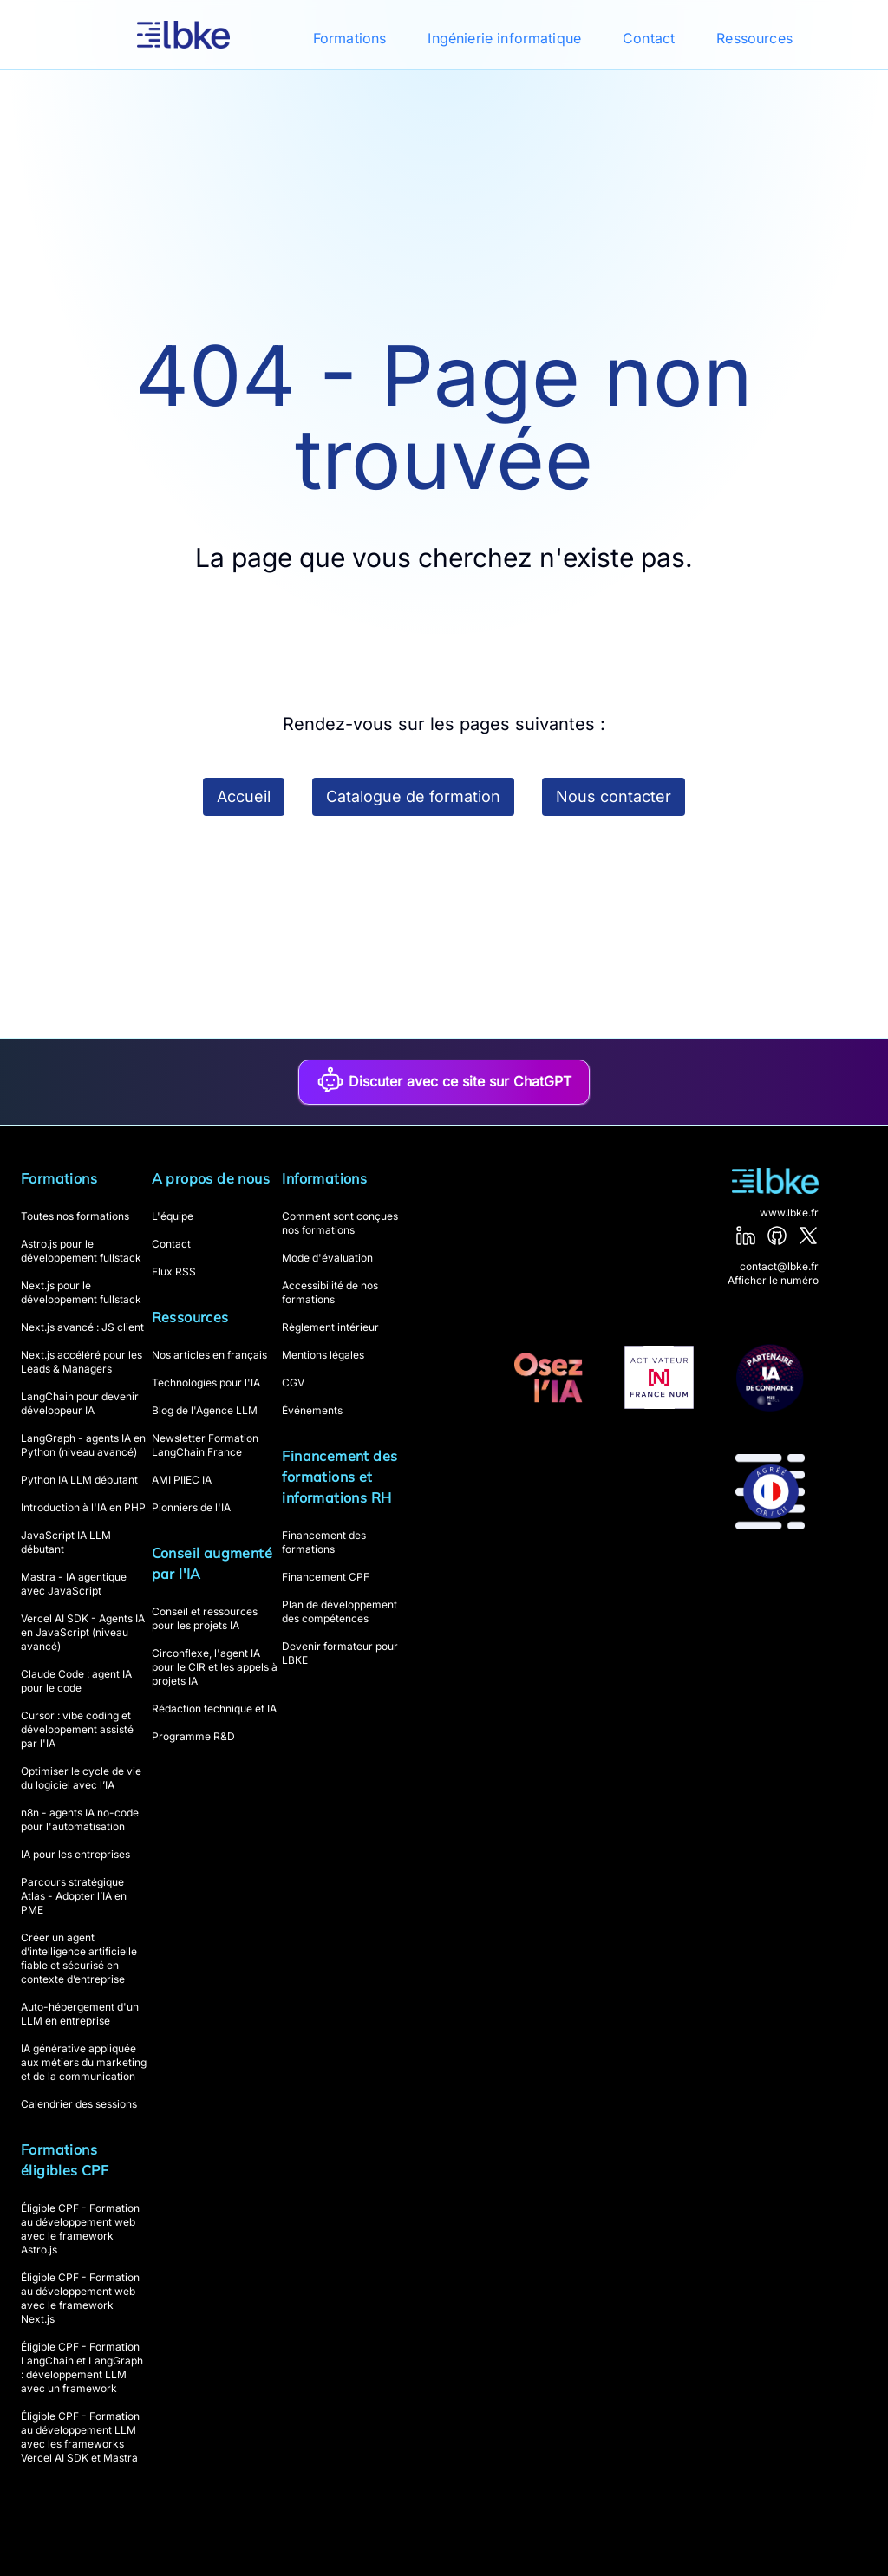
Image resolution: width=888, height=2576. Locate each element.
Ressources (754, 38)
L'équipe (172, 1216)
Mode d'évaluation (327, 1257)
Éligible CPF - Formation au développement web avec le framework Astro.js (80, 2228)
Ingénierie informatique (504, 38)
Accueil (244, 796)
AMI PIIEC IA (182, 1479)
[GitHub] (777, 1235)
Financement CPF (325, 1576)
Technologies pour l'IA (206, 1382)
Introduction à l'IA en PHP (83, 1507)
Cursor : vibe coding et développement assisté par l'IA (77, 1729)
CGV (293, 1382)
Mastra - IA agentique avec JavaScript (74, 1583)
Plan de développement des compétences (339, 1611)
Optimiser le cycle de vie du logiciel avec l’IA (81, 1777)
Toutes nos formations (75, 1216)
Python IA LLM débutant (79, 1479)
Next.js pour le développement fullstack (81, 1292)
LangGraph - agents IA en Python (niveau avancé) (83, 1444)
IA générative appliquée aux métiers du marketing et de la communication (84, 2062)
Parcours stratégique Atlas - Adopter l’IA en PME (74, 1895)
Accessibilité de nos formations (330, 1292)
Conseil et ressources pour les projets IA (205, 1618)
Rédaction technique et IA (214, 1708)
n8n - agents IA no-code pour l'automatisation (80, 1819)
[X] (808, 1235)
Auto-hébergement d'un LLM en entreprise (80, 2013)
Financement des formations (324, 1542)
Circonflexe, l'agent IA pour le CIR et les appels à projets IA (215, 1667)
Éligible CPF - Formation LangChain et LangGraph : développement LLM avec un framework (82, 2367)
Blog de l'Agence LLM (205, 1410)
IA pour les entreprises (75, 1854)
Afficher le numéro (773, 1280)
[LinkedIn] (745, 1235)
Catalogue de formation (413, 796)
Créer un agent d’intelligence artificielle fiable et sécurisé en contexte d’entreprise (79, 1958)
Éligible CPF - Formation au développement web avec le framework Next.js (80, 2298)
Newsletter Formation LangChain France (205, 1444)
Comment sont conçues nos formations (340, 1223)
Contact (649, 38)
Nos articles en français (209, 1354)
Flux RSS (174, 1271)
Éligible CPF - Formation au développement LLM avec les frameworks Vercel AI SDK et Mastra (80, 2437)
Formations (350, 38)
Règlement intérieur (330, 1327)
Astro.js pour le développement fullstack (81, 1250)
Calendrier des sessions (79, 2103)
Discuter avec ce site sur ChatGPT (444, 1079)
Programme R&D (193, 1736)
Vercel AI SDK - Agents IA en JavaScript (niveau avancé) (83, 1632)
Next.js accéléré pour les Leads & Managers (81, 1361)
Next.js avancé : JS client (82, 1327)
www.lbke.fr (789, 1212)
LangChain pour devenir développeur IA (80, 1403)
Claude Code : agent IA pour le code (76, 1680)
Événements (312, 1410)
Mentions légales (323, 1354)
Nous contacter (613, 796)
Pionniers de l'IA (191, 1507)
